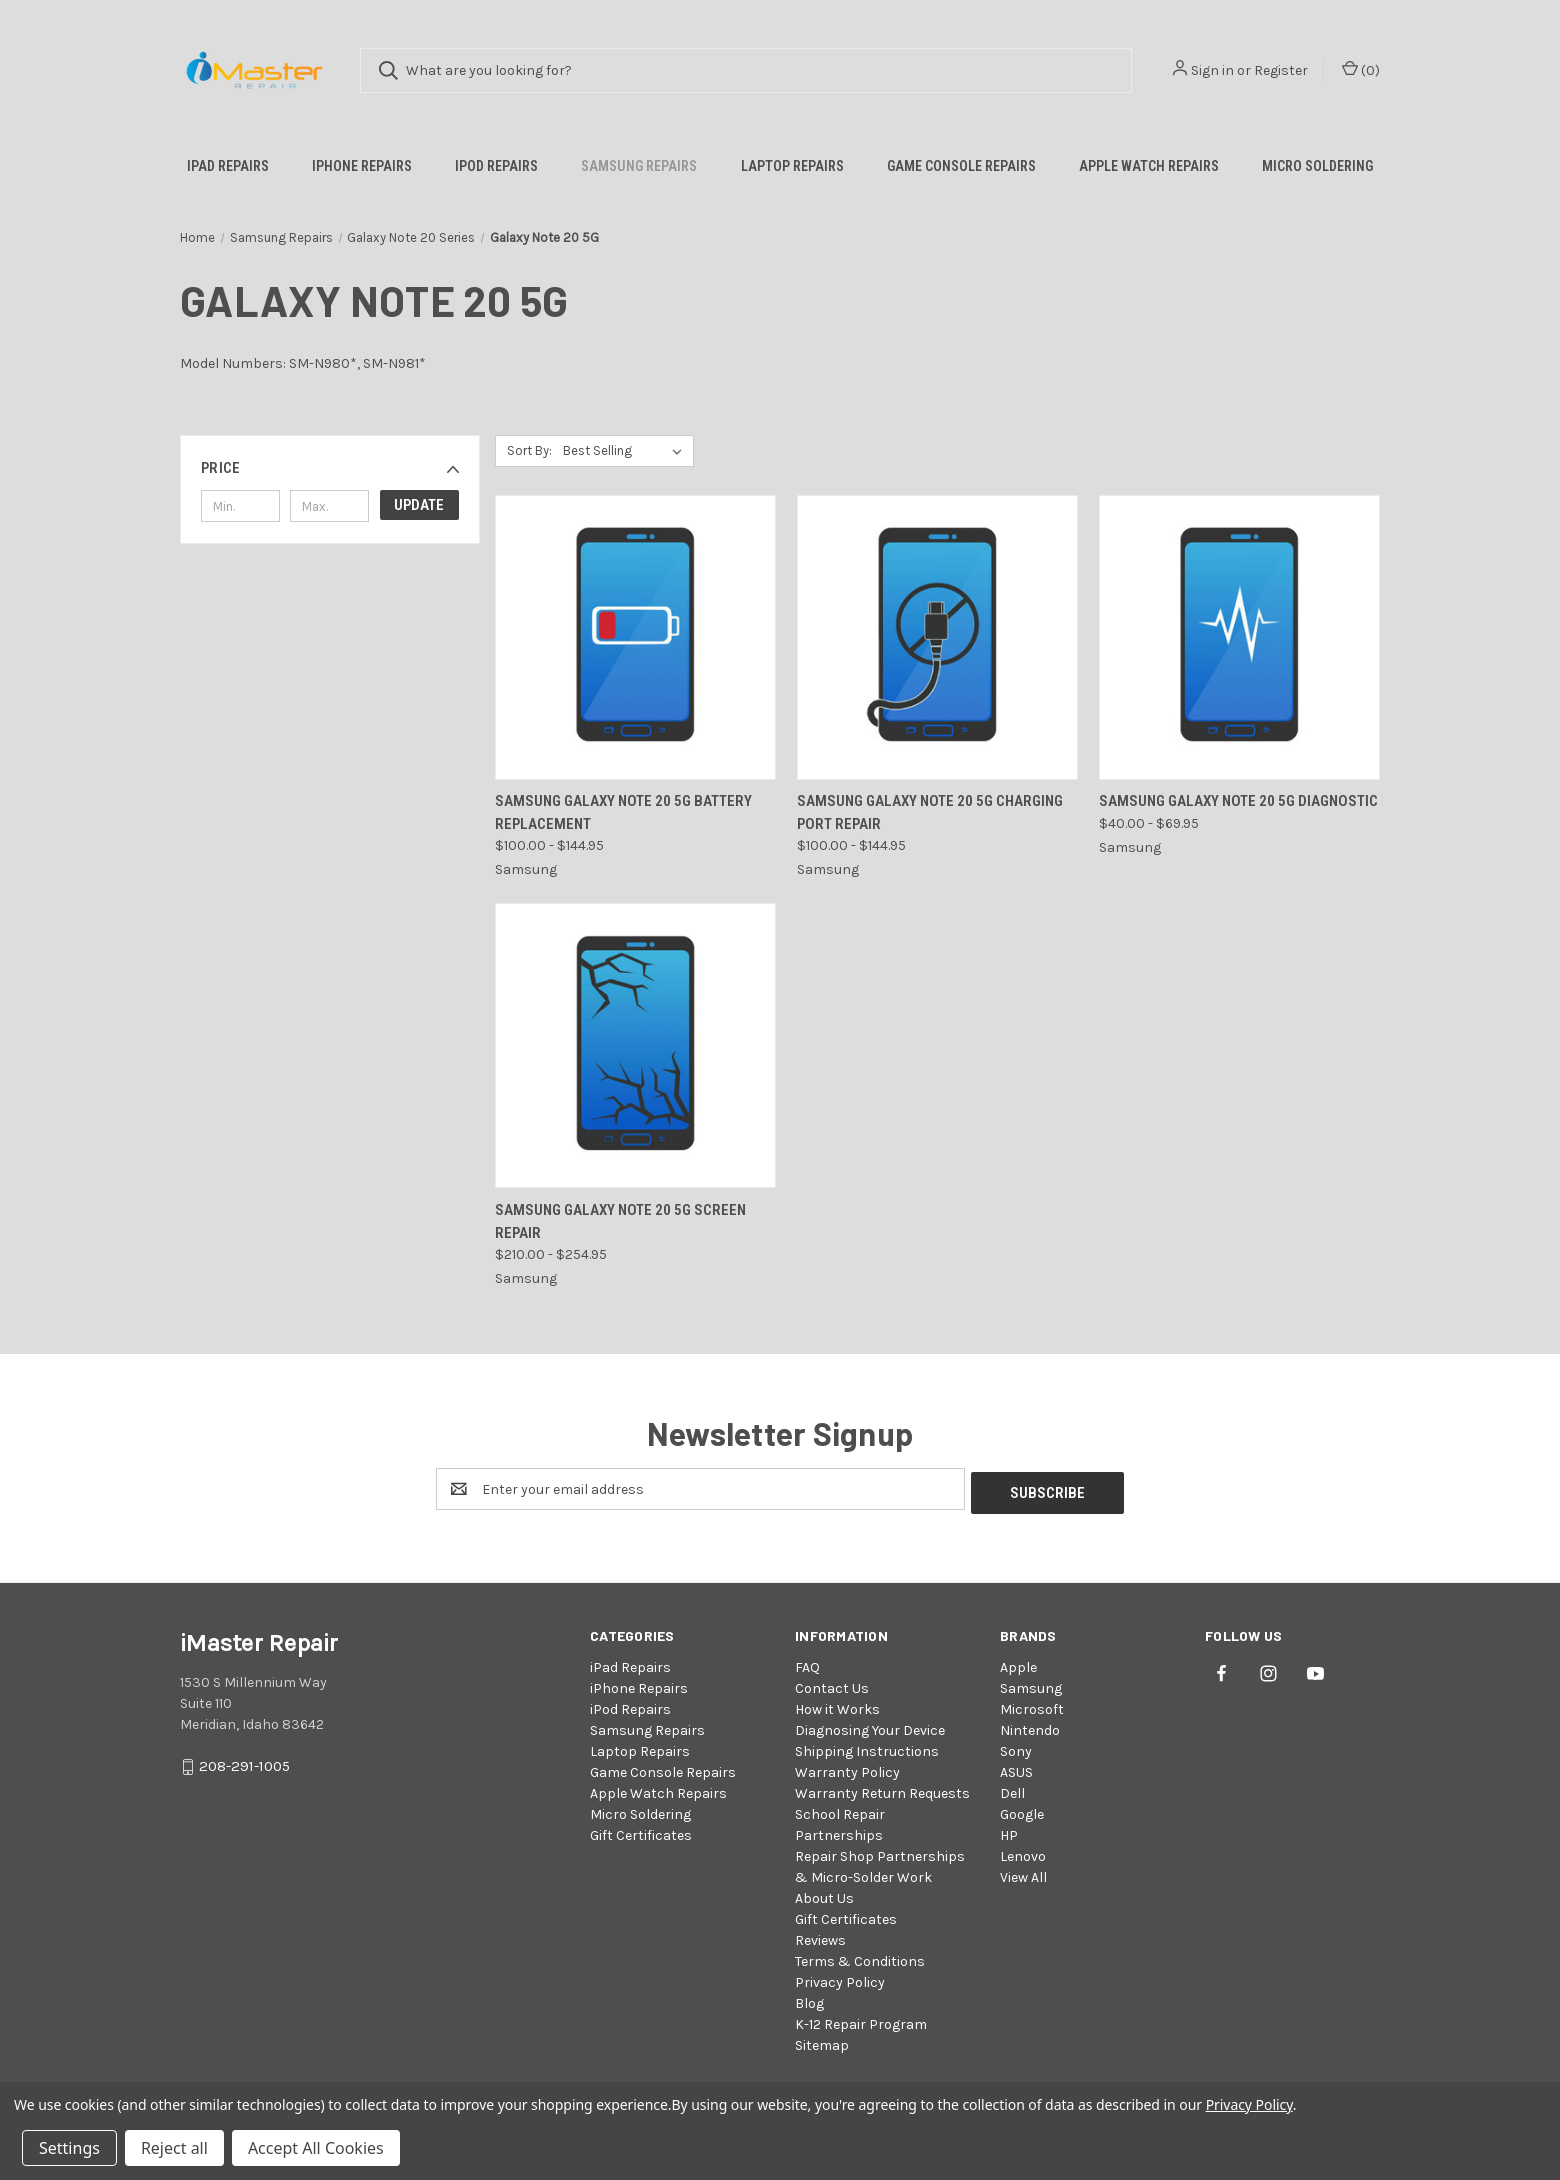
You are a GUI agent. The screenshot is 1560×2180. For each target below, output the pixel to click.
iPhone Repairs (362, 166)
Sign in (1212, 70)
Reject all (174, 2148)
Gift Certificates (641, 1831)
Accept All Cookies (316, 2148)
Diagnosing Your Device (870, 1726)
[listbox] (626, 451)
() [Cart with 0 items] (1361, 69)
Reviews (820, 1936)
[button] (330, 468)
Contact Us (832, 1684)
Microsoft (1032, 1705)
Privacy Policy (840, 1978)
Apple (1018, 1663)
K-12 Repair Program (861, 2020)
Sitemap (822, 2041)
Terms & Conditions (860, 1957)
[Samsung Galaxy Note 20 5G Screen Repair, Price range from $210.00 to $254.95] (635, 1045)
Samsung (1031, 1684)
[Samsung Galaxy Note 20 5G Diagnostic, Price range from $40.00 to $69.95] (1239, 637)
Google (1022, 1810)
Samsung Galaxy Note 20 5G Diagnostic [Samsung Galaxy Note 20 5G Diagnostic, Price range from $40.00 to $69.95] (1238, 801)
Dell (1012, 1789)
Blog (809, 1999)
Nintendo (1030, 1726)
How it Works (837, 1705)
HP (1009, 1831)
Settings (69, 2148)
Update (419, 505)
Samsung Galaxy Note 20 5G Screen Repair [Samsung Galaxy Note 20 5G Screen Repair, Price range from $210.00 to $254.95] (620, 1221)
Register (1281, 70)
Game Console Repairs (961, 166)
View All (1023, 1873)
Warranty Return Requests (882, 1789)
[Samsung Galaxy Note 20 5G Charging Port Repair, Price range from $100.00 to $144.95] (937, 637)
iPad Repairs (228, 166)
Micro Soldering (1317, 166)
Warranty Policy (847, 1768)
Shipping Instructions (867, 1747)
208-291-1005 (244, 1763)
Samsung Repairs (639, 166)
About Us (824, 1894)
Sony (1016, 1747)
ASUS (1016, 1768)
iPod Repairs (496, 166)
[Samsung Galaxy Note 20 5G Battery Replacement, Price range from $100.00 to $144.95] (635, 637)
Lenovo (1023, 1852)
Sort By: (529, 450)
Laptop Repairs (792, 166)
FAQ (807, 1663)
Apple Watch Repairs (1149, 166)
